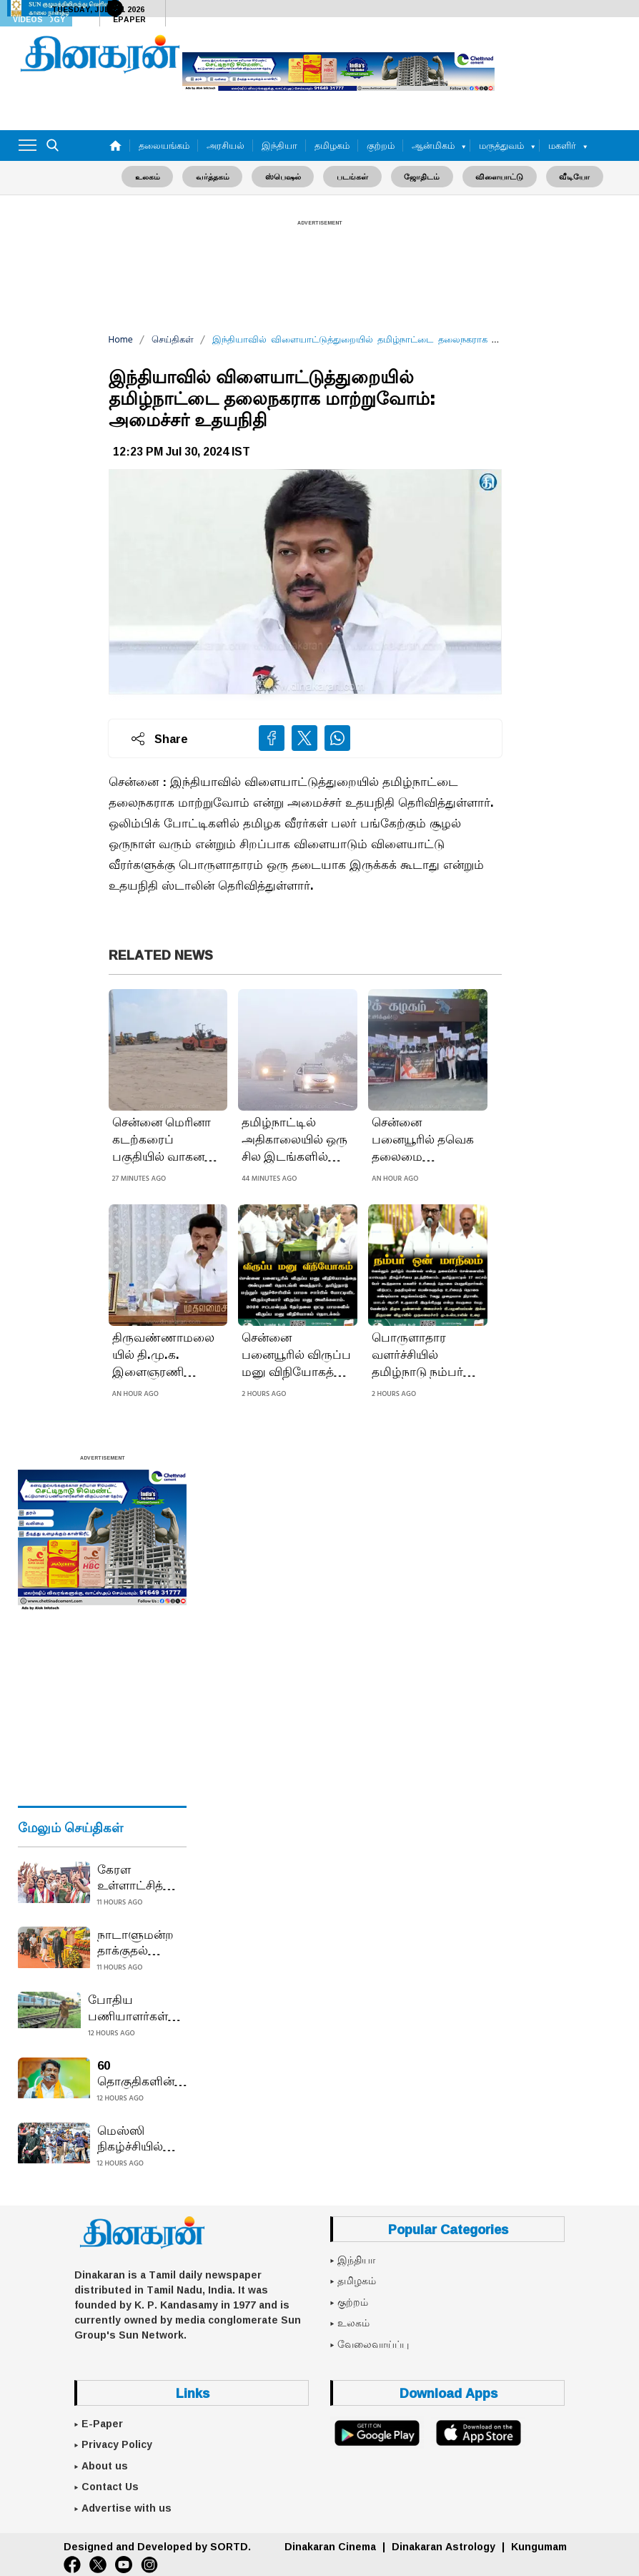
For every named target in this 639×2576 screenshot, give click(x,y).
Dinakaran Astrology (443, 2545)
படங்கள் (352, 176)
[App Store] (478, 2432)
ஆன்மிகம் (433, 145)
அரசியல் (225, 145)
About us (104, 2465)
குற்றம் (381, 145)
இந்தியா (279, 145)
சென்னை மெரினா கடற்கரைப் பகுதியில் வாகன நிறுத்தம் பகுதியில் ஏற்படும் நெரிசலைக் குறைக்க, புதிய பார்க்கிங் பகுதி (162, 1139)
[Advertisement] (319, 266)
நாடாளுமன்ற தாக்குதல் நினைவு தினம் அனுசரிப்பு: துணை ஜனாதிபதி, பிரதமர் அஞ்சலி (136, 1942)
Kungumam (539, 2545)
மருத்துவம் (501, 145)
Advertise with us (126, 2507)
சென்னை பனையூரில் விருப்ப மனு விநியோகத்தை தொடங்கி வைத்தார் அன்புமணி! (297, 1354)
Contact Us (110, 2486)
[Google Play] (377, 2432)
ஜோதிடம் (419, 176)
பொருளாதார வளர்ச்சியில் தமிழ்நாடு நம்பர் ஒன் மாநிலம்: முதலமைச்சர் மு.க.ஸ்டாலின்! (417, 1354)
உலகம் (156, 176)
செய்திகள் (173, 339)
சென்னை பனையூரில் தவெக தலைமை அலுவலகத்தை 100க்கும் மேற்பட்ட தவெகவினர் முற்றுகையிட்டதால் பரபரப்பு (426, 1139)
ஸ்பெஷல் (286, 176)
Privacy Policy (116, 2444)
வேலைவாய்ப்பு (373, 2343)
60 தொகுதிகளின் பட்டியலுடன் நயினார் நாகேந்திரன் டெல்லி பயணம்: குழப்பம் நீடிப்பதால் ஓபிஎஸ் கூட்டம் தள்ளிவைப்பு (141, 2072)
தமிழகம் (332, 145)
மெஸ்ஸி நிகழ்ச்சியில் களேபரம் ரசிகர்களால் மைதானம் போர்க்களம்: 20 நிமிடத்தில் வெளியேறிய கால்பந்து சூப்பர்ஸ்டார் (140, 2137)
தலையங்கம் (164, 145)
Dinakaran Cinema (330, 2545)
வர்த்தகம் (218, 176)
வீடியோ (565, 176)
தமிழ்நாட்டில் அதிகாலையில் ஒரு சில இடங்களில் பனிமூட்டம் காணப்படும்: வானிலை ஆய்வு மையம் (294, 1139)
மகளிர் (562, 145)
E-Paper (102, 2423)
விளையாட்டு (493, 176)
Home (121, 339)
